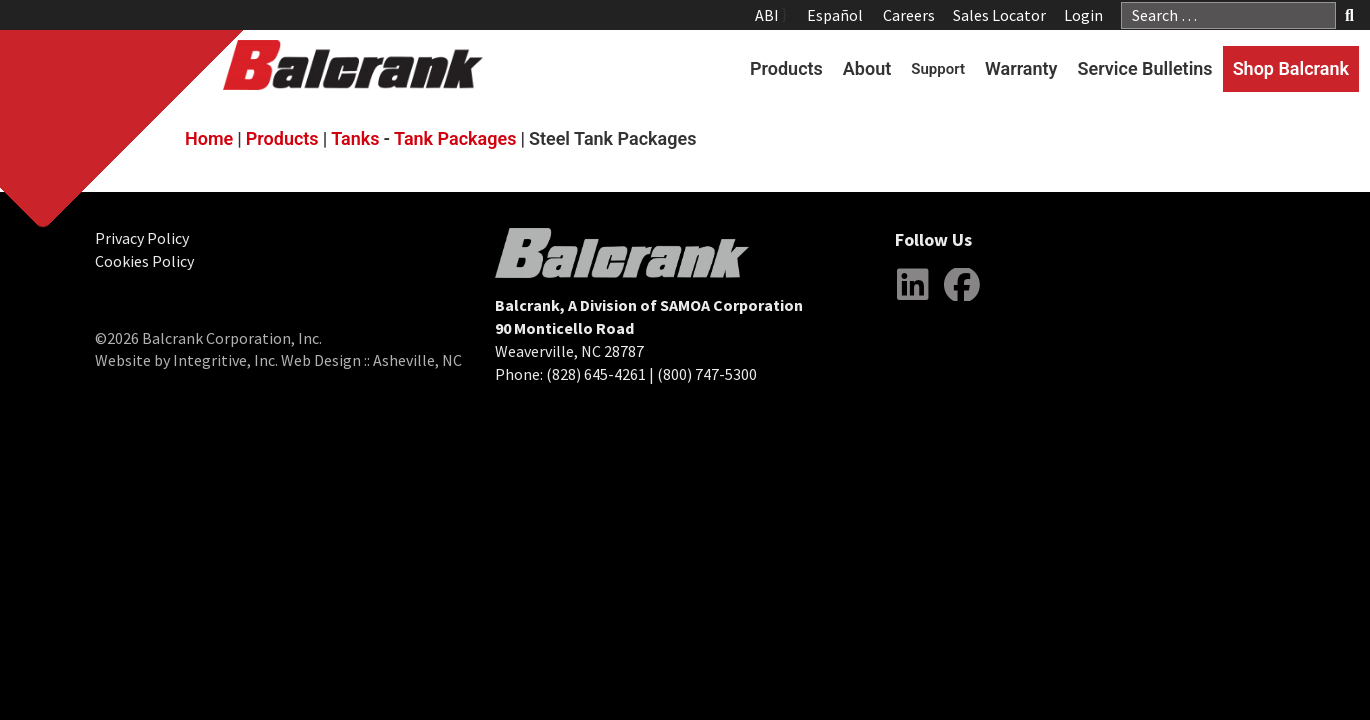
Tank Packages (455, 138)
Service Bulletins (1145, 68)
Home (209, 138)
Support (938, 69)
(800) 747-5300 (707, 374)
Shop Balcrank (1291, 68)
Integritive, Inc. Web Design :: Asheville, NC (317, 360)
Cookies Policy (144, 261)
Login (1083, 15)
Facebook (962, 300)
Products (786, 68)
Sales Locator (999, 15)
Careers (909, 15)
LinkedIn (913, 300)
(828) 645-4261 (596, 374)
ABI (767, 15)
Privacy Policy (142, 238)
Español (835, 15)
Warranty (1021, 68)
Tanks (355, 138)
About (867, 68)
